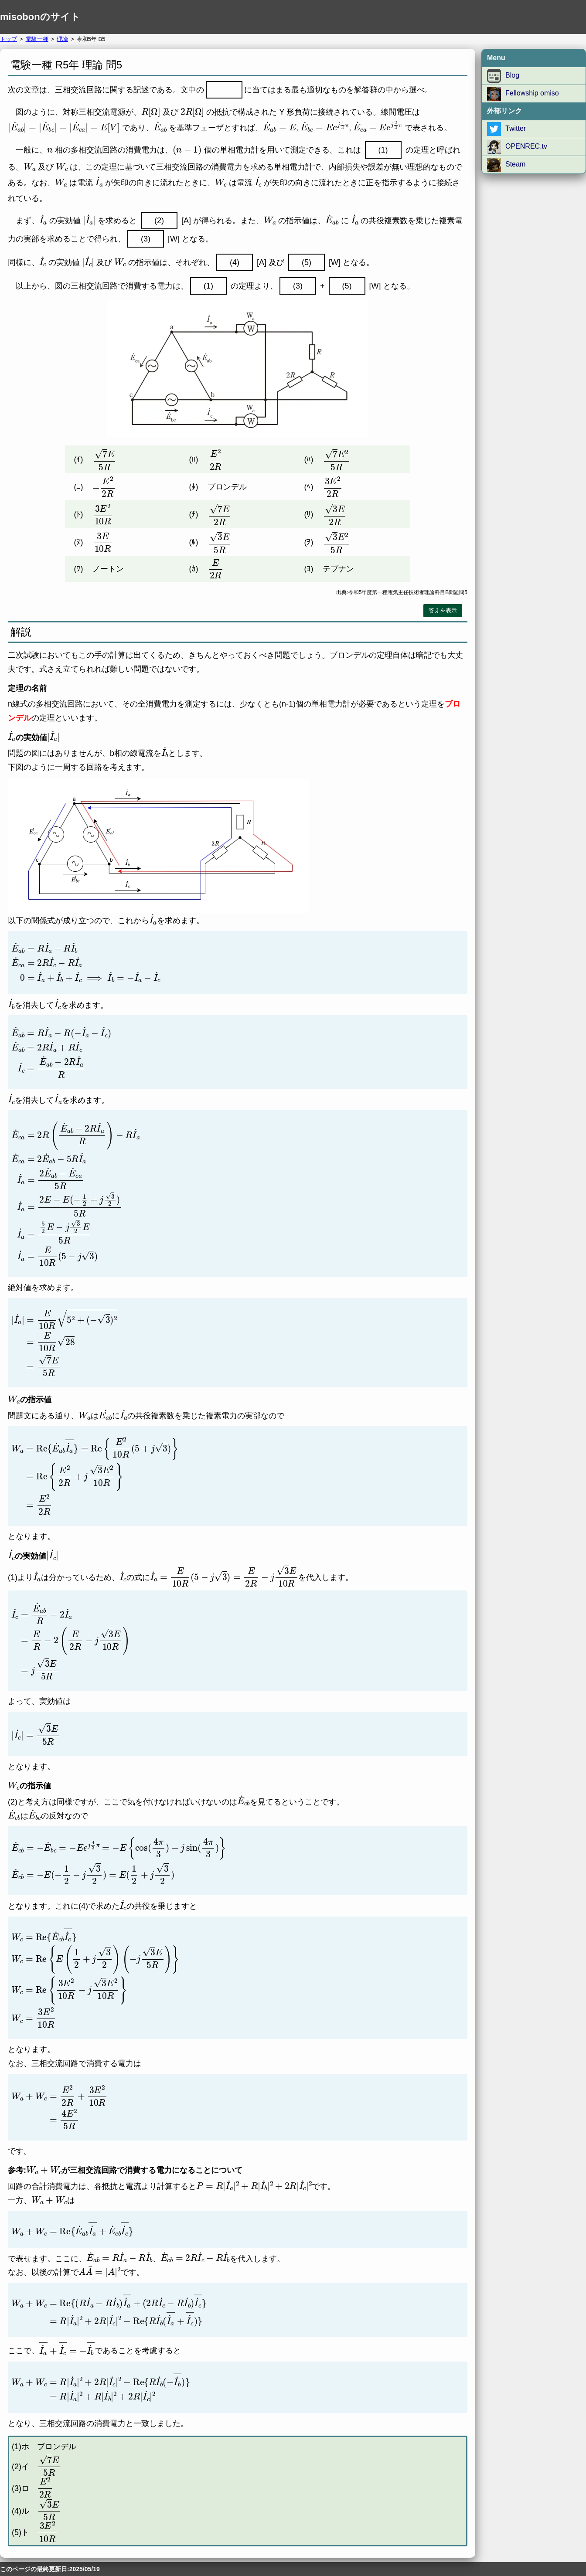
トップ (8, 39)
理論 (62, 39)
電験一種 (37, 39)
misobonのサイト (40, 16)
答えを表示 (443, 610)
